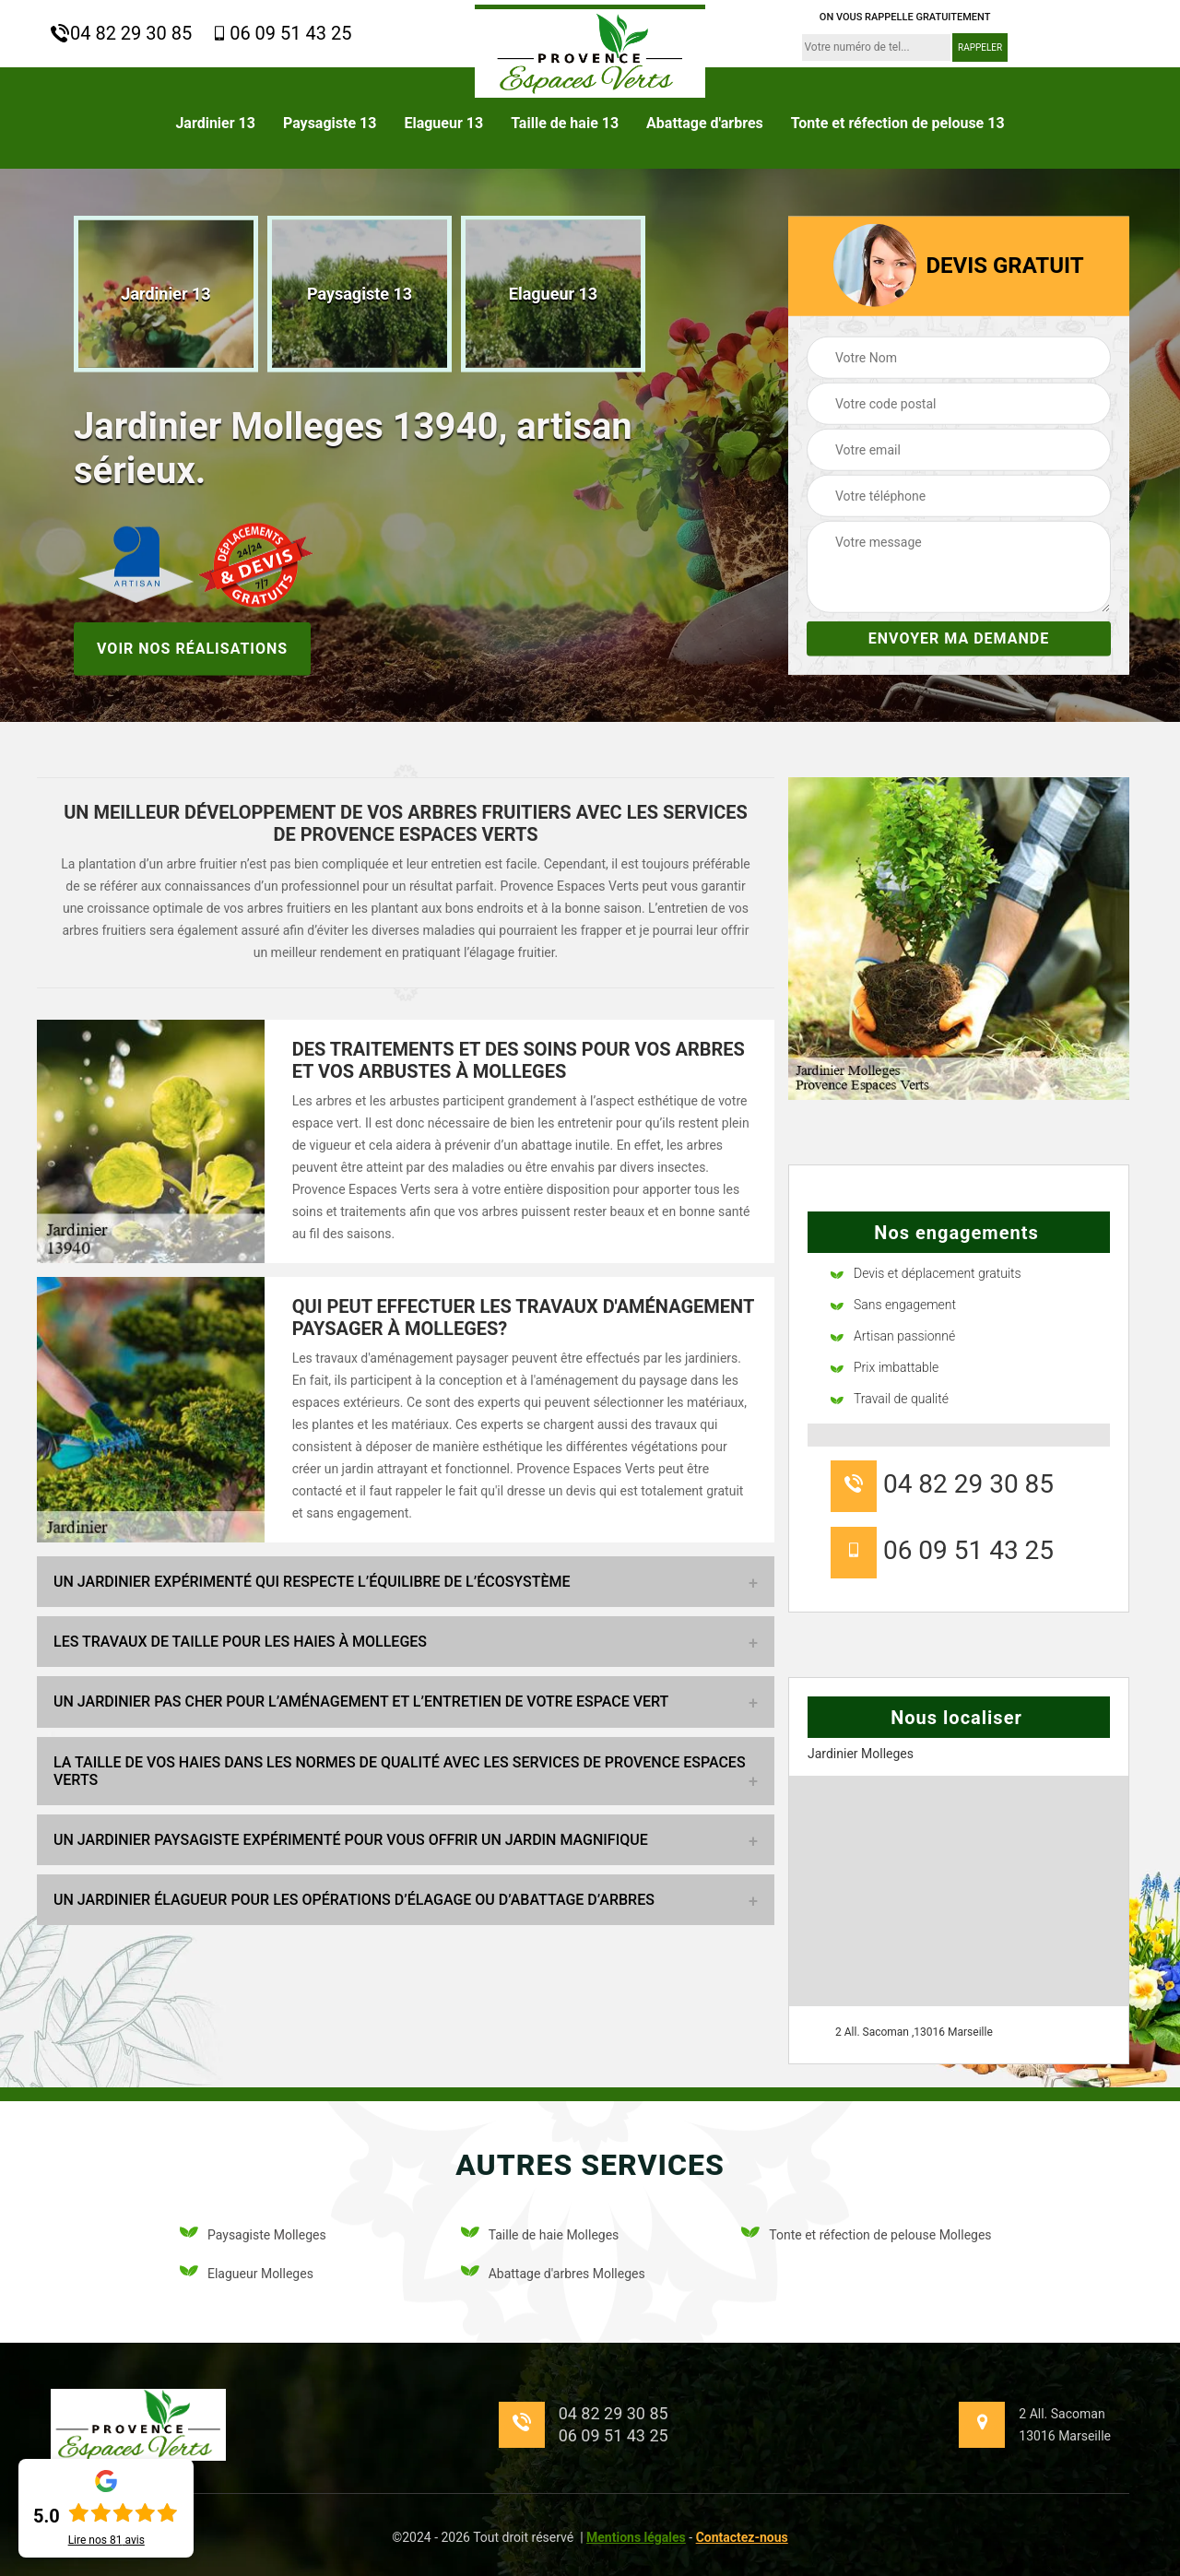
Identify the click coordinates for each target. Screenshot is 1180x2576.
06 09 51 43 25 (280, 33)
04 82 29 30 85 (121, 33)
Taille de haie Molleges (540, 2235)
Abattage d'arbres (704, 123)
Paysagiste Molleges (253, 2235)
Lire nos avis (106, 2540)
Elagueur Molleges (246, 2274)
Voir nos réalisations (192, 647)
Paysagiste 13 (330, 123)
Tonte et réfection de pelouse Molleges (866, 2235)
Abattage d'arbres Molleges (553, 2274)
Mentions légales (636, 2537)
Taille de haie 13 (565, 123)
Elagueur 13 (443, 123)
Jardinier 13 (215, 123)
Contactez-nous (742, 2537)
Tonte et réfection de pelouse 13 (898, 123)
